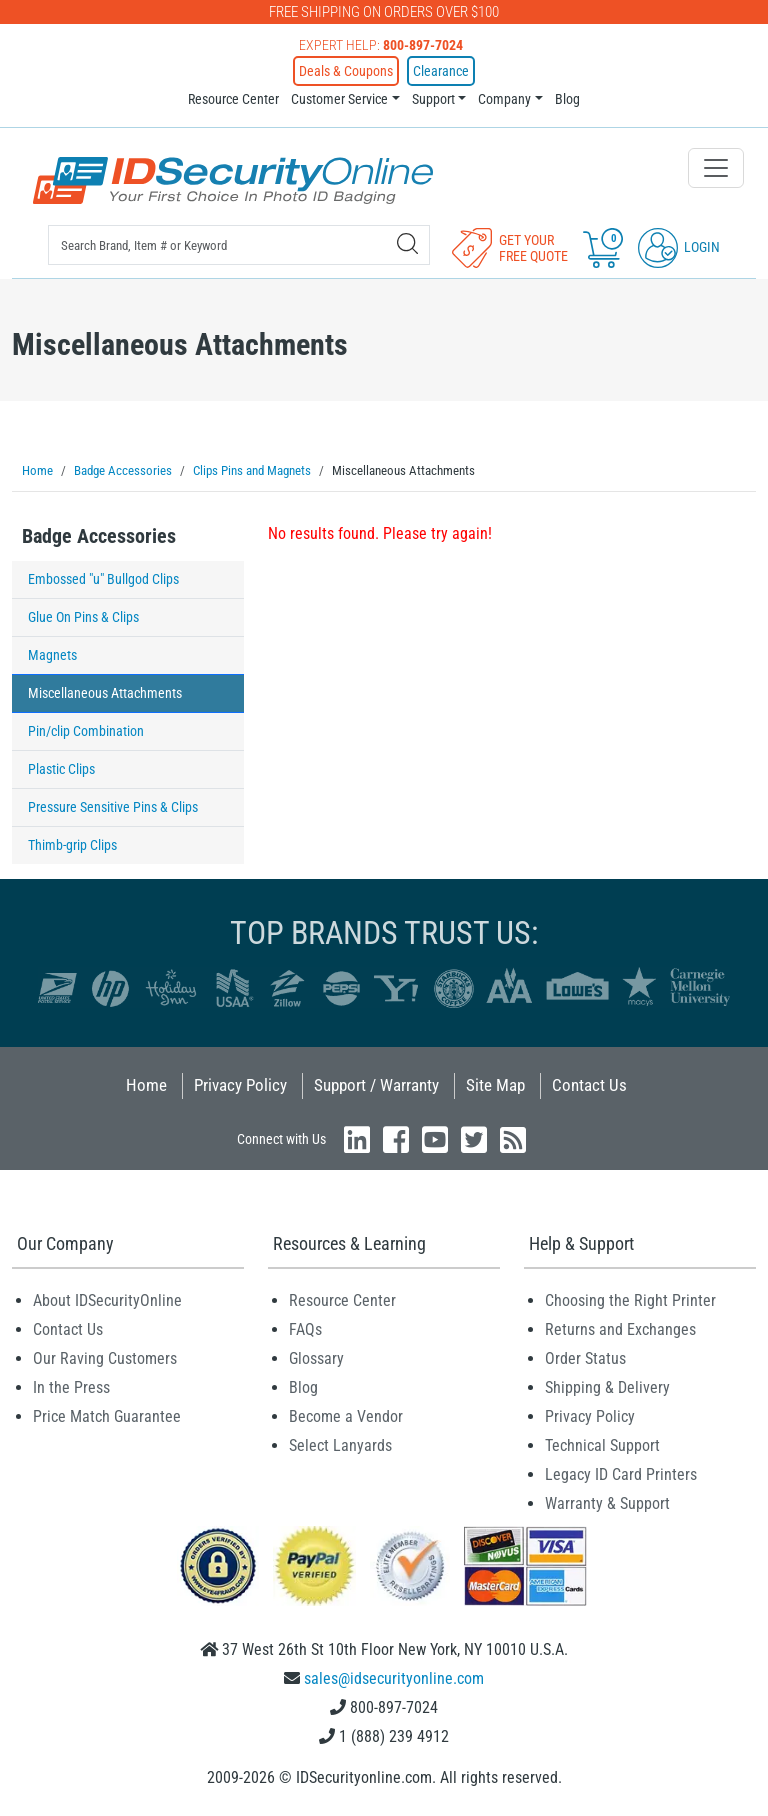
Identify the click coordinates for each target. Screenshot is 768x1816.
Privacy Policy (240, 1085)
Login (679, 247)
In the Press (71, 1387)
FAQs (305, 1329)
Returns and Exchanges (620, 1329)
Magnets (52, 655)
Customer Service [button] (339, 99)
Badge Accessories (99, 536)
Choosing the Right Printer (630, 1300)
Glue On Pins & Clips (83, 617)
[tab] (128, 541)
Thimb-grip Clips (72, 845)
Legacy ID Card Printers (621, 1474)
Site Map (495, 1085)
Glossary (316, 1358)
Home (146, 1085)
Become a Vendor (346, 1416)
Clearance (441, 71)
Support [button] (433, 99)
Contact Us (589, 1085)
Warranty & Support (607, 1503)
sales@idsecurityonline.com (394, 1678)
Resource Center (233, 99)
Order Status (585, 1358)
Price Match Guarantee (107, 1416)
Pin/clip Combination (86, 731)
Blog (567, 99)
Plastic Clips (61, 769)
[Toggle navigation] (716, 168)
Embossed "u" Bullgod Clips (103, 579)
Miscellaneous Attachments (105, 693)
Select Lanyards (340, 1445)
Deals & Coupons (346, 71)
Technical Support (602, 1445)
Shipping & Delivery (607, 1387)
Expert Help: (381, 45)
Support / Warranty (376, 1085)
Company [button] (504, 99)
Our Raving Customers (105, 1358)
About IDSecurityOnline (107, 1300)
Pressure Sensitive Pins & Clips (113, 807)
